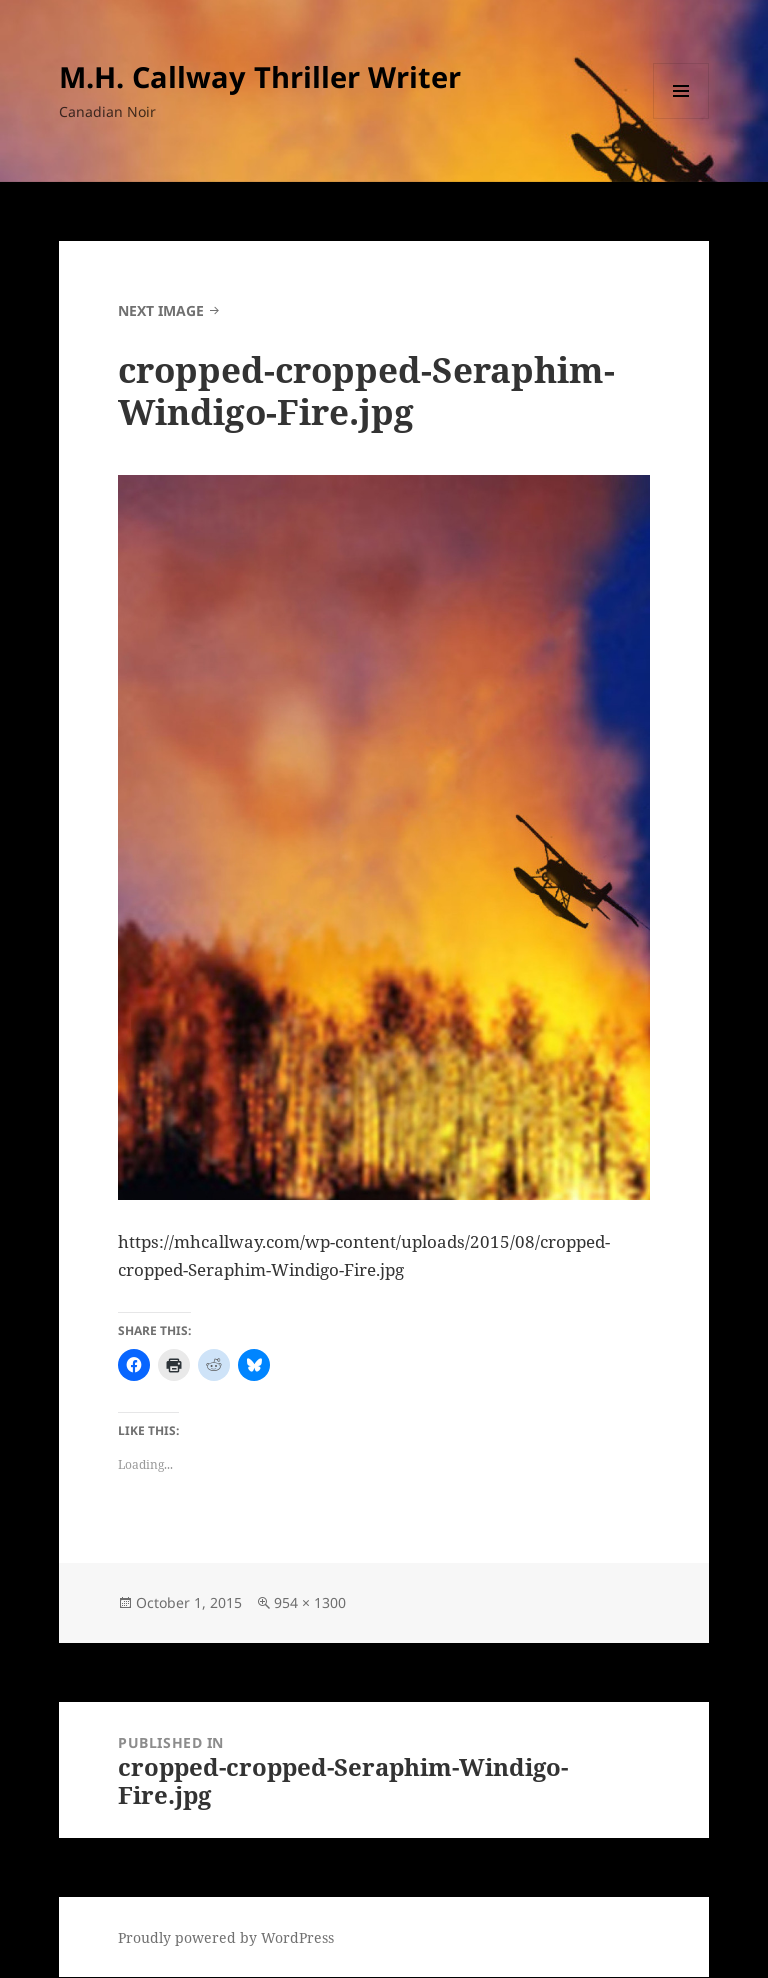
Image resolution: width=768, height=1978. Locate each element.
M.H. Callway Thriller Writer (260, 76)
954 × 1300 (310, 1602)
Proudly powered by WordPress (226, 1937)
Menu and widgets (681, 118)
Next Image (161, 310)
